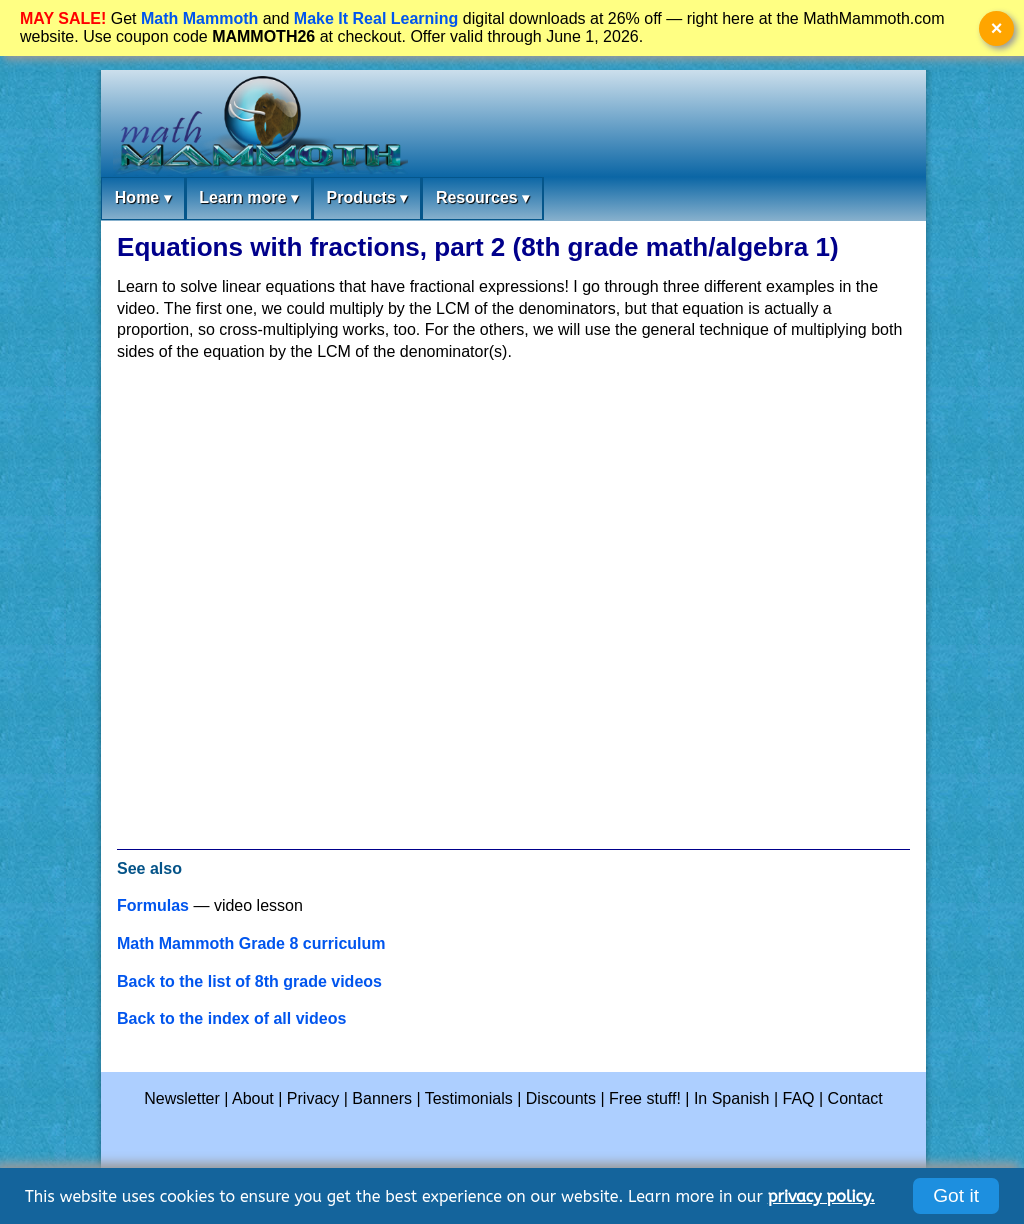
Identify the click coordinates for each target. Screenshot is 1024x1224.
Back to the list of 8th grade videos (249, 981)
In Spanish (732, 1098)
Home (143, 198)
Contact (855, 1098)
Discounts (561, 1098)
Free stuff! (645, 1098)
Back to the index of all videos (231, 1018)
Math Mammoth (199, 18)
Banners (382, 1098)
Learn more (248, 198)
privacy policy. (821, 1196)
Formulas (153, 905)
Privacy (313, 1098)
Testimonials (469, 1098)
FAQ (799, 1098)
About (253, 1098)
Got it (956, 1195)
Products (366, 198)
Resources (482, 198)
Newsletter (182, 1098)
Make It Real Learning (376, 18)
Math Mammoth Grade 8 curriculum (251, 943)
